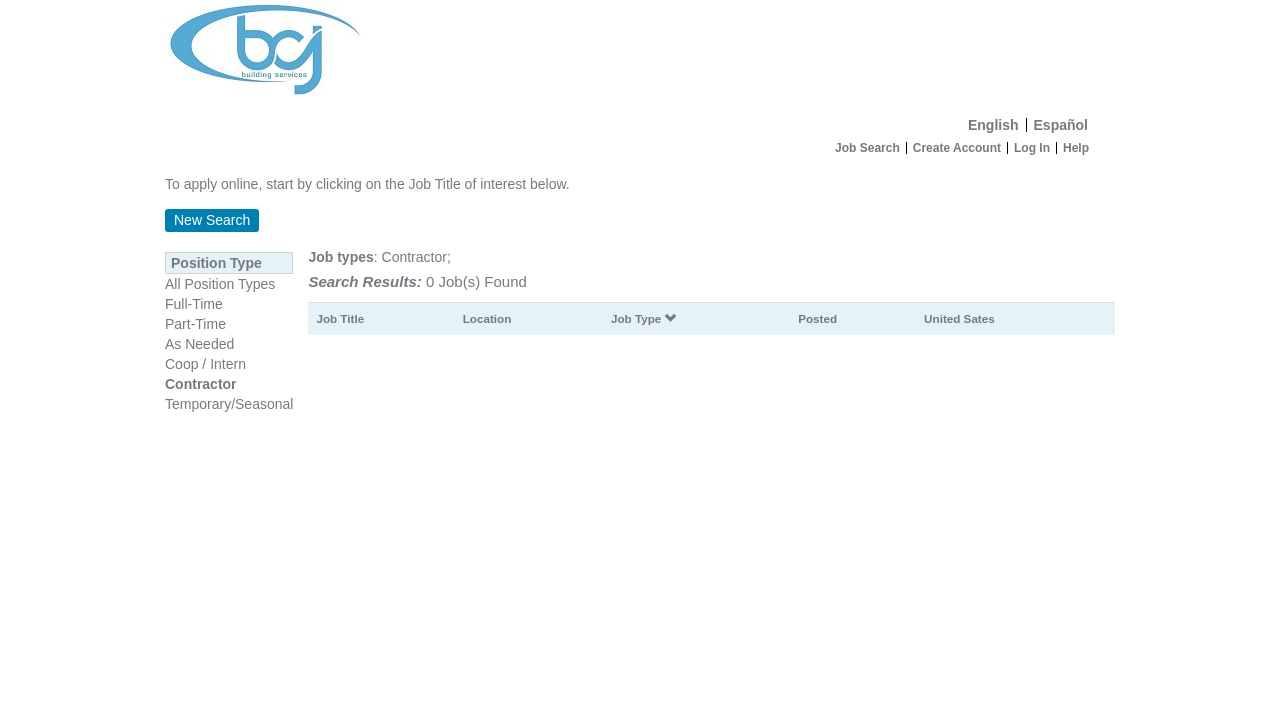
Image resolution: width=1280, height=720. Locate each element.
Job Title (340, 318)
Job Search (867, 148)
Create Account (957, 148)
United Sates (959, 318)
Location (487, 318)
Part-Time (195, 324)
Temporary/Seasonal (229, 404)
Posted (817, 318)
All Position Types (220, 284)
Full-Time (194, 304)
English (993, 125)
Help (1076, 148)
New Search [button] (212, 220)
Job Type (644, 318)
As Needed (199, 344)
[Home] (640, 54)
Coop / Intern (205, 364)
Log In (1032, 148)
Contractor (201, 384)
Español (1061, 125)
